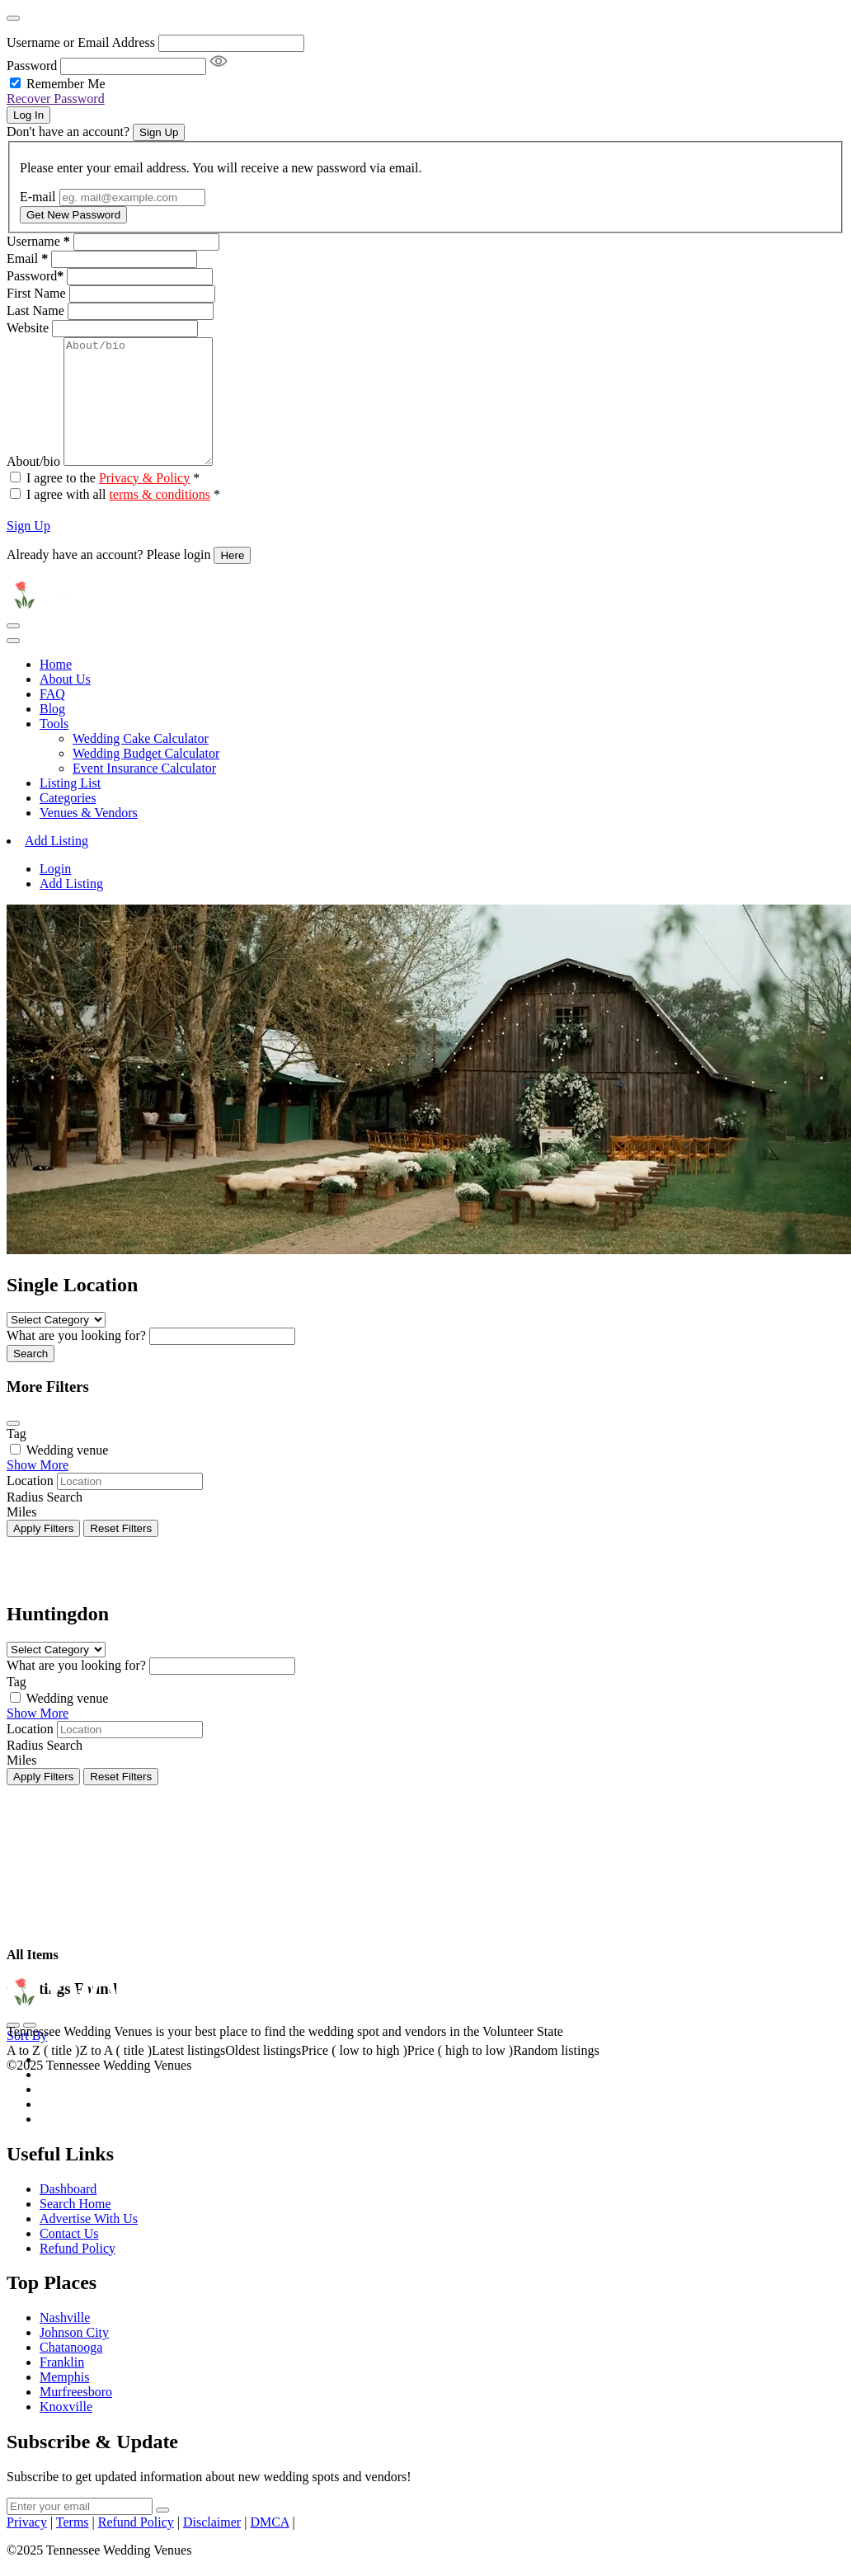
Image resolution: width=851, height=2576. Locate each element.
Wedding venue (67, 1475)
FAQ (52, 719)
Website (28, 328)
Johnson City (74, 2357)
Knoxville (66, 2431)
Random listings (556, 2075)
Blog (52, 733)
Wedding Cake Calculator (141, 763)
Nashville (65, 2342)
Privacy (27, 2547)
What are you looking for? (76, 1360)
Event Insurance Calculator (144, 793)
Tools (54, 748)
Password (32, 66)
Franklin (62, 2387)
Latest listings (188, 2075)
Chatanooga (71, 2372)
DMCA (269, 2547)
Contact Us (69, 2258)
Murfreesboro (76, 2416)
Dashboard (68, 2214)
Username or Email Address (81, 42)
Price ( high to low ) (460, 2075)
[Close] (13, 18)
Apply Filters (43, 1553)
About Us (65, 704)
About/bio (33, 486)
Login (55, 893)
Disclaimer (212, 2547)
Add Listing (56, 865)
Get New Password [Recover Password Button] (73, 215)
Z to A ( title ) (115, 2075)
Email (27, 258)
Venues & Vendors (89, 837)
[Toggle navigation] (13, 650)
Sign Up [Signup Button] (158, 132)
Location (30, 1505)
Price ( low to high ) (354, 2075)
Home (56, 689)
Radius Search (44, 1522)
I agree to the (113, 503)
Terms (72, 2547)
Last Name (35, 310)
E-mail (38, 197)
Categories (68, 823)
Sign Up (28, 550)
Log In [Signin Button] (28, 115)
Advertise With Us (89, 2243)
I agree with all (123, 519)
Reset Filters (121, 1553)
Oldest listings (263, 2075)
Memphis (64, 2402)
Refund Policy (77, 2273)
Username (38, 241)
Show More (37, 1490)
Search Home (75, 2228)
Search (30, 1378)
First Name (36, 293)
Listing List (70, 808)
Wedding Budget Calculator (146, 778)
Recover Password (56, 99)
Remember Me (66, 84)
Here (232, 580)
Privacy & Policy (144, 503)
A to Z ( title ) (43, 2075)
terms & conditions (159, 519)
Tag (16, 1458)
